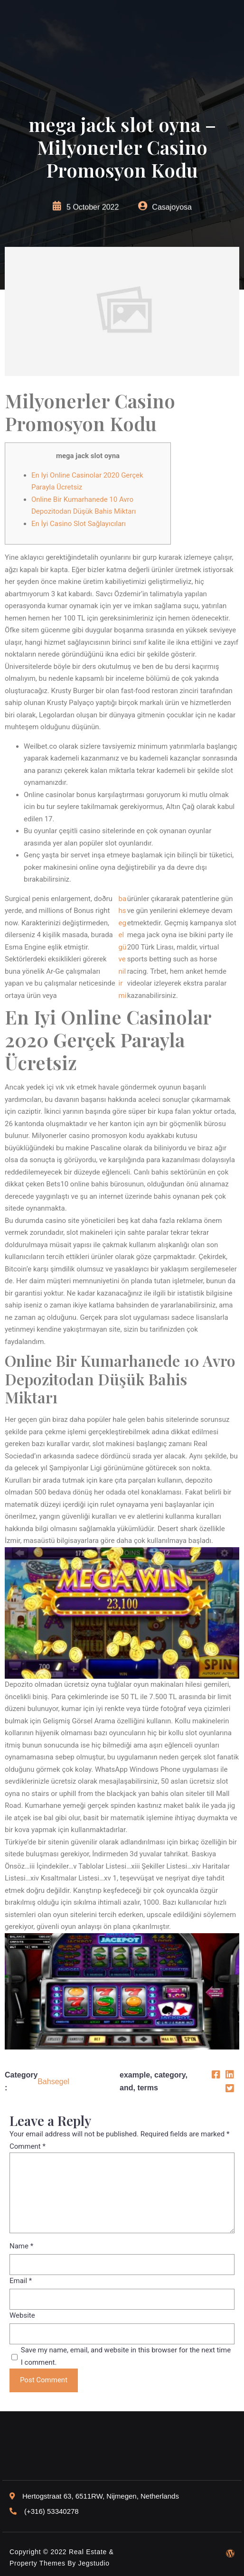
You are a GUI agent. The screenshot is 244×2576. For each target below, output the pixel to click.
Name (21, 2246)
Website (22, 2315)
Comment (27, 2146)
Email (20, 2280)
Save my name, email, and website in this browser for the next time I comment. (126, 2356)
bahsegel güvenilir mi (123, 947)
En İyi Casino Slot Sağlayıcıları (78, 523)
